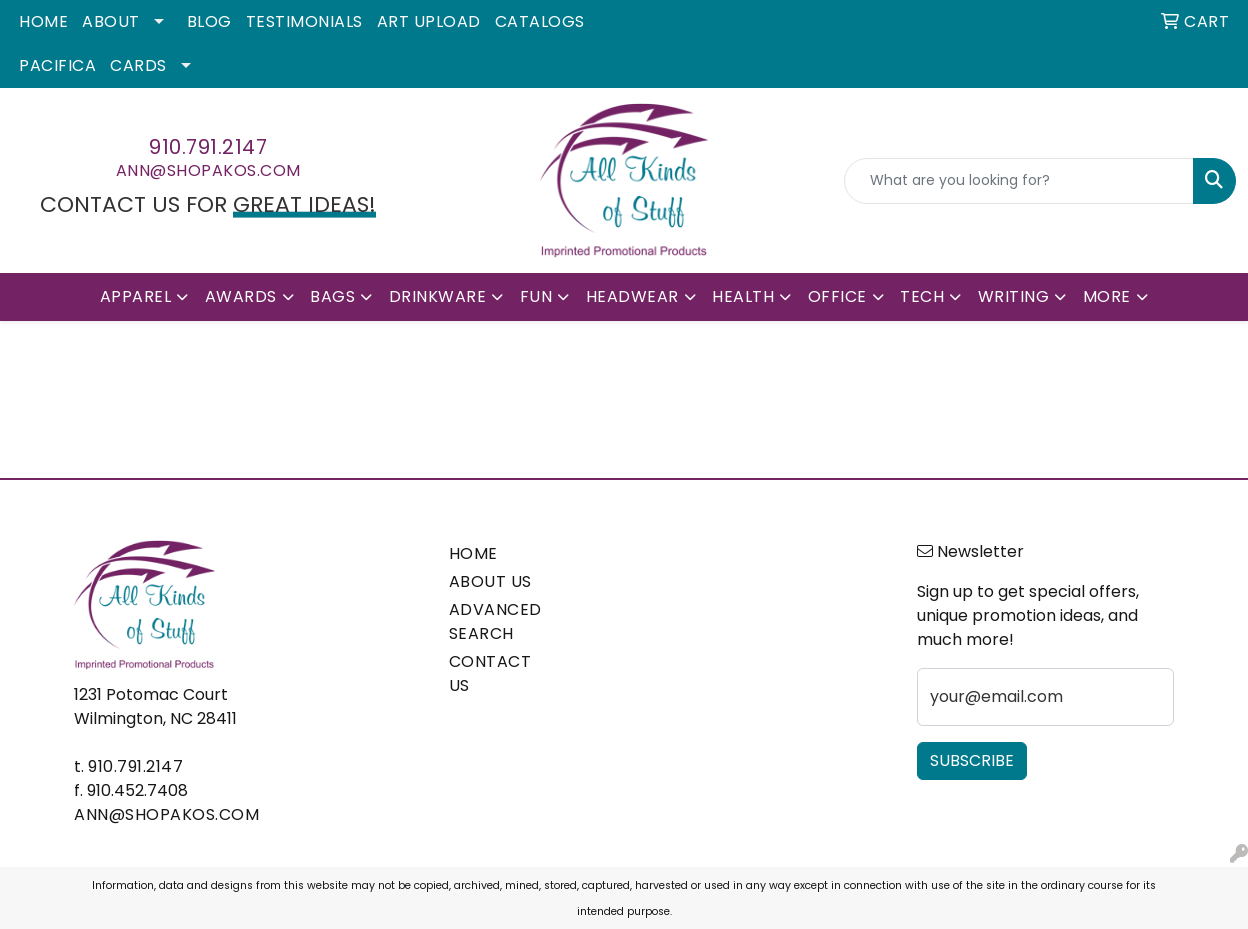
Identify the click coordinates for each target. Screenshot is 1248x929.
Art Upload (429, 21)
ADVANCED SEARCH (495, 621)
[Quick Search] (1019, 181)
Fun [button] (536, 296)
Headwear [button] (632, 296)
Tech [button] (922, 296)
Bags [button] (332, 296)
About (111, 21)
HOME (473, 553)
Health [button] (743, 296)
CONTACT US (490, 673)
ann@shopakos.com (208, 170)
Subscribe (972, 760)
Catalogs (540, 21)
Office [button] (837, 296)
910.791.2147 (208, 147)
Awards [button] (241, 296)
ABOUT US (490, 581)
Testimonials (304, 21)
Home (43, 21)
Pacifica (57, 65)
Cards (138, 65)
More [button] (1107, 296)
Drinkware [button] (438, 296)
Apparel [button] (136, 296)
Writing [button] (1014, 296)
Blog (209, 21)
